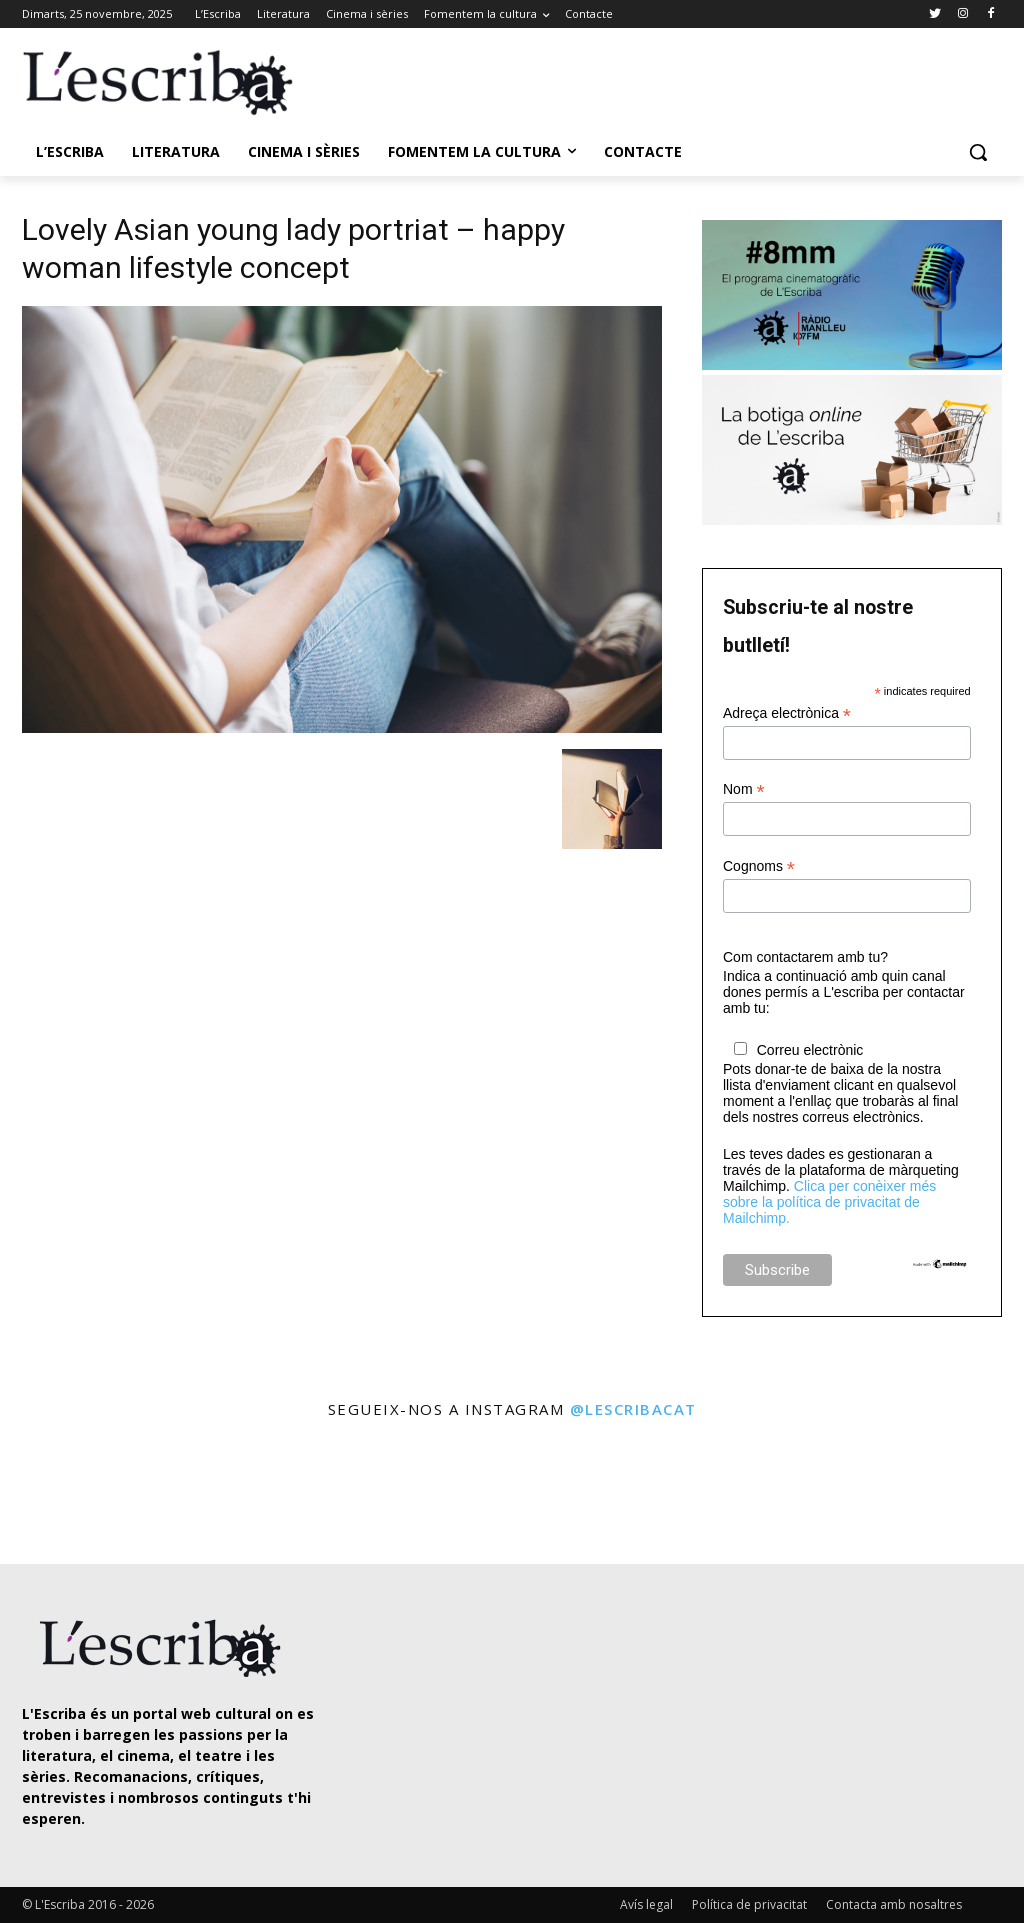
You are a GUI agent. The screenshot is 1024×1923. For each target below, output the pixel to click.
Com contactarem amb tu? (805, 957)
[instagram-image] (59, 1493)
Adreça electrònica (787, 713)
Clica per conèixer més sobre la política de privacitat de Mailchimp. (829, 1202)
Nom (744, 789)
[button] (978, 152)
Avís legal (646, 1904)
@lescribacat (633, 1409)
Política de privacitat (749, 1904)
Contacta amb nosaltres (894, 1904)
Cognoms (759, 866)
